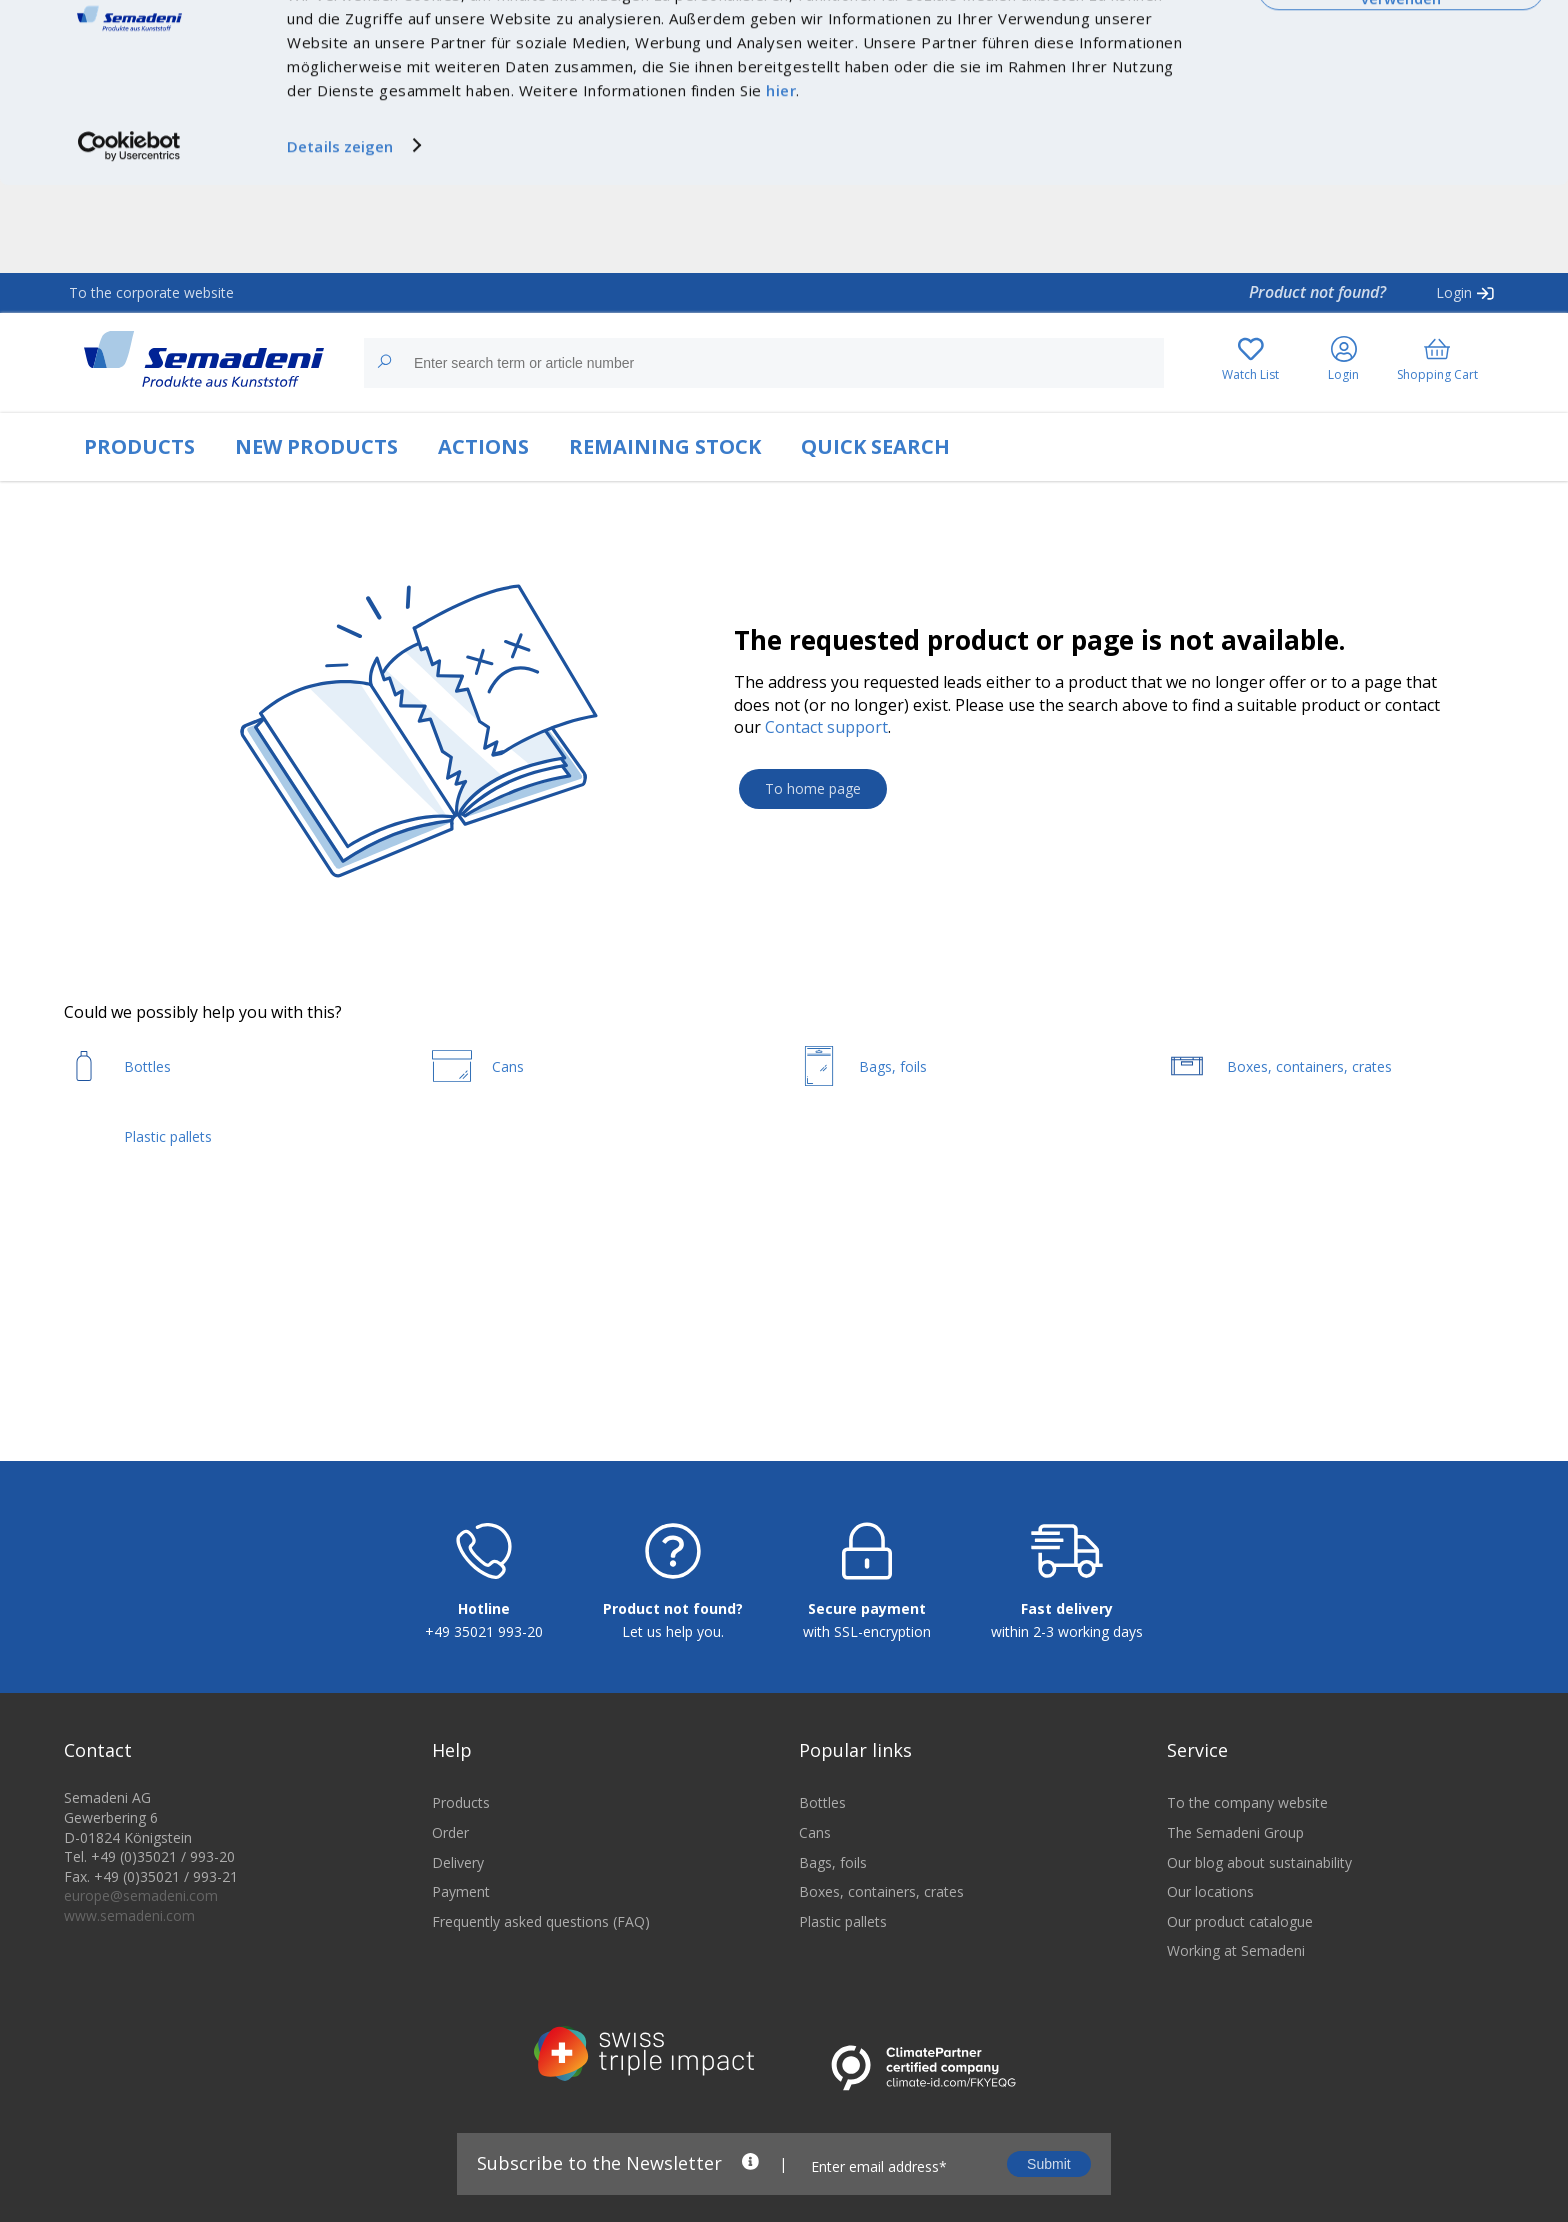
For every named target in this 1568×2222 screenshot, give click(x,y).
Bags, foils (833, 1937)
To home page (813, 788)
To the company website (1247, 1878)
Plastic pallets (843, 1996)
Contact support (826, 727)
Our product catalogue (1240, 1996)
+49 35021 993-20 (484, 1706)
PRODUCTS (139, 446)
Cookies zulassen (1401, 37)
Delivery (458, 1937)
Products (461, 1878)
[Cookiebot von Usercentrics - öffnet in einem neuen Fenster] (129, 234)
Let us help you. (673, 1706)
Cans (815, 1907)
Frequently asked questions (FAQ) (541, 1996)
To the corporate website (151, 292)
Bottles (822, 1878)
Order (450, 1907)
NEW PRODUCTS (316, 446)
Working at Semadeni (1236, 2026)
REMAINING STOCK (665, 446)
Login (1454, 292)
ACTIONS (483, 446)
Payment (461, 1966)
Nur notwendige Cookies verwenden (1401, 77)
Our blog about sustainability (1259, 1937)
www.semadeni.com (129, 1990)
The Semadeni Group (1235, 1907)
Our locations (1210, 1966)
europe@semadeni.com (141, 1971)
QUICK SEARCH (875, 446)
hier (781, 179)
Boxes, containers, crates (881, 1966)
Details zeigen (340, 234)
